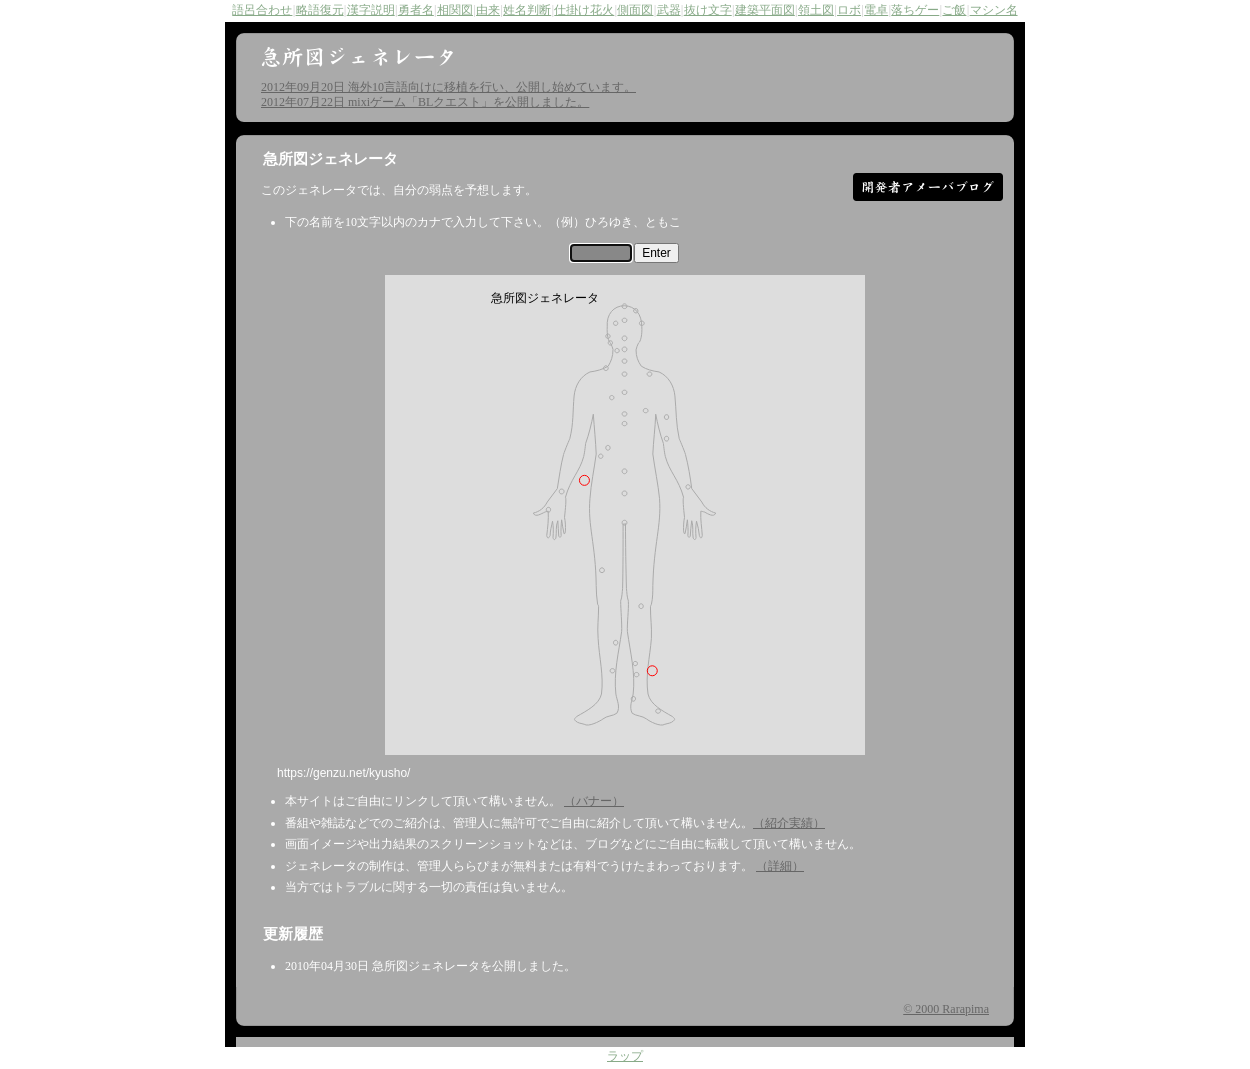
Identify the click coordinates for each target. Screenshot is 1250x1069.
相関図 (455, 10)
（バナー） (594, 801)
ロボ (849, 10)
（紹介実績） (789, 823)
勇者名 (416, 10)
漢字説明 (371, 10)
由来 (488, 10)
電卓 (876, 10)
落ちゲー (915, 10)
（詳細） (780, 866)
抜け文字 (708, 10)
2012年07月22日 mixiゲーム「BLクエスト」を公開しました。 (425, 102)
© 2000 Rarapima (946, 1009)
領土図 (816, 10)
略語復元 (320, 10)
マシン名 (994, 10)
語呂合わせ (262, 10)
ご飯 (954, 10)
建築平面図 (765, 10)
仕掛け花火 (584, 10)
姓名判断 (527, 10)
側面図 (635, 10)
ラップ (625, 1057)
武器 (669, 10)
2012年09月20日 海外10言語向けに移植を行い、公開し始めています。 (448, 87)
